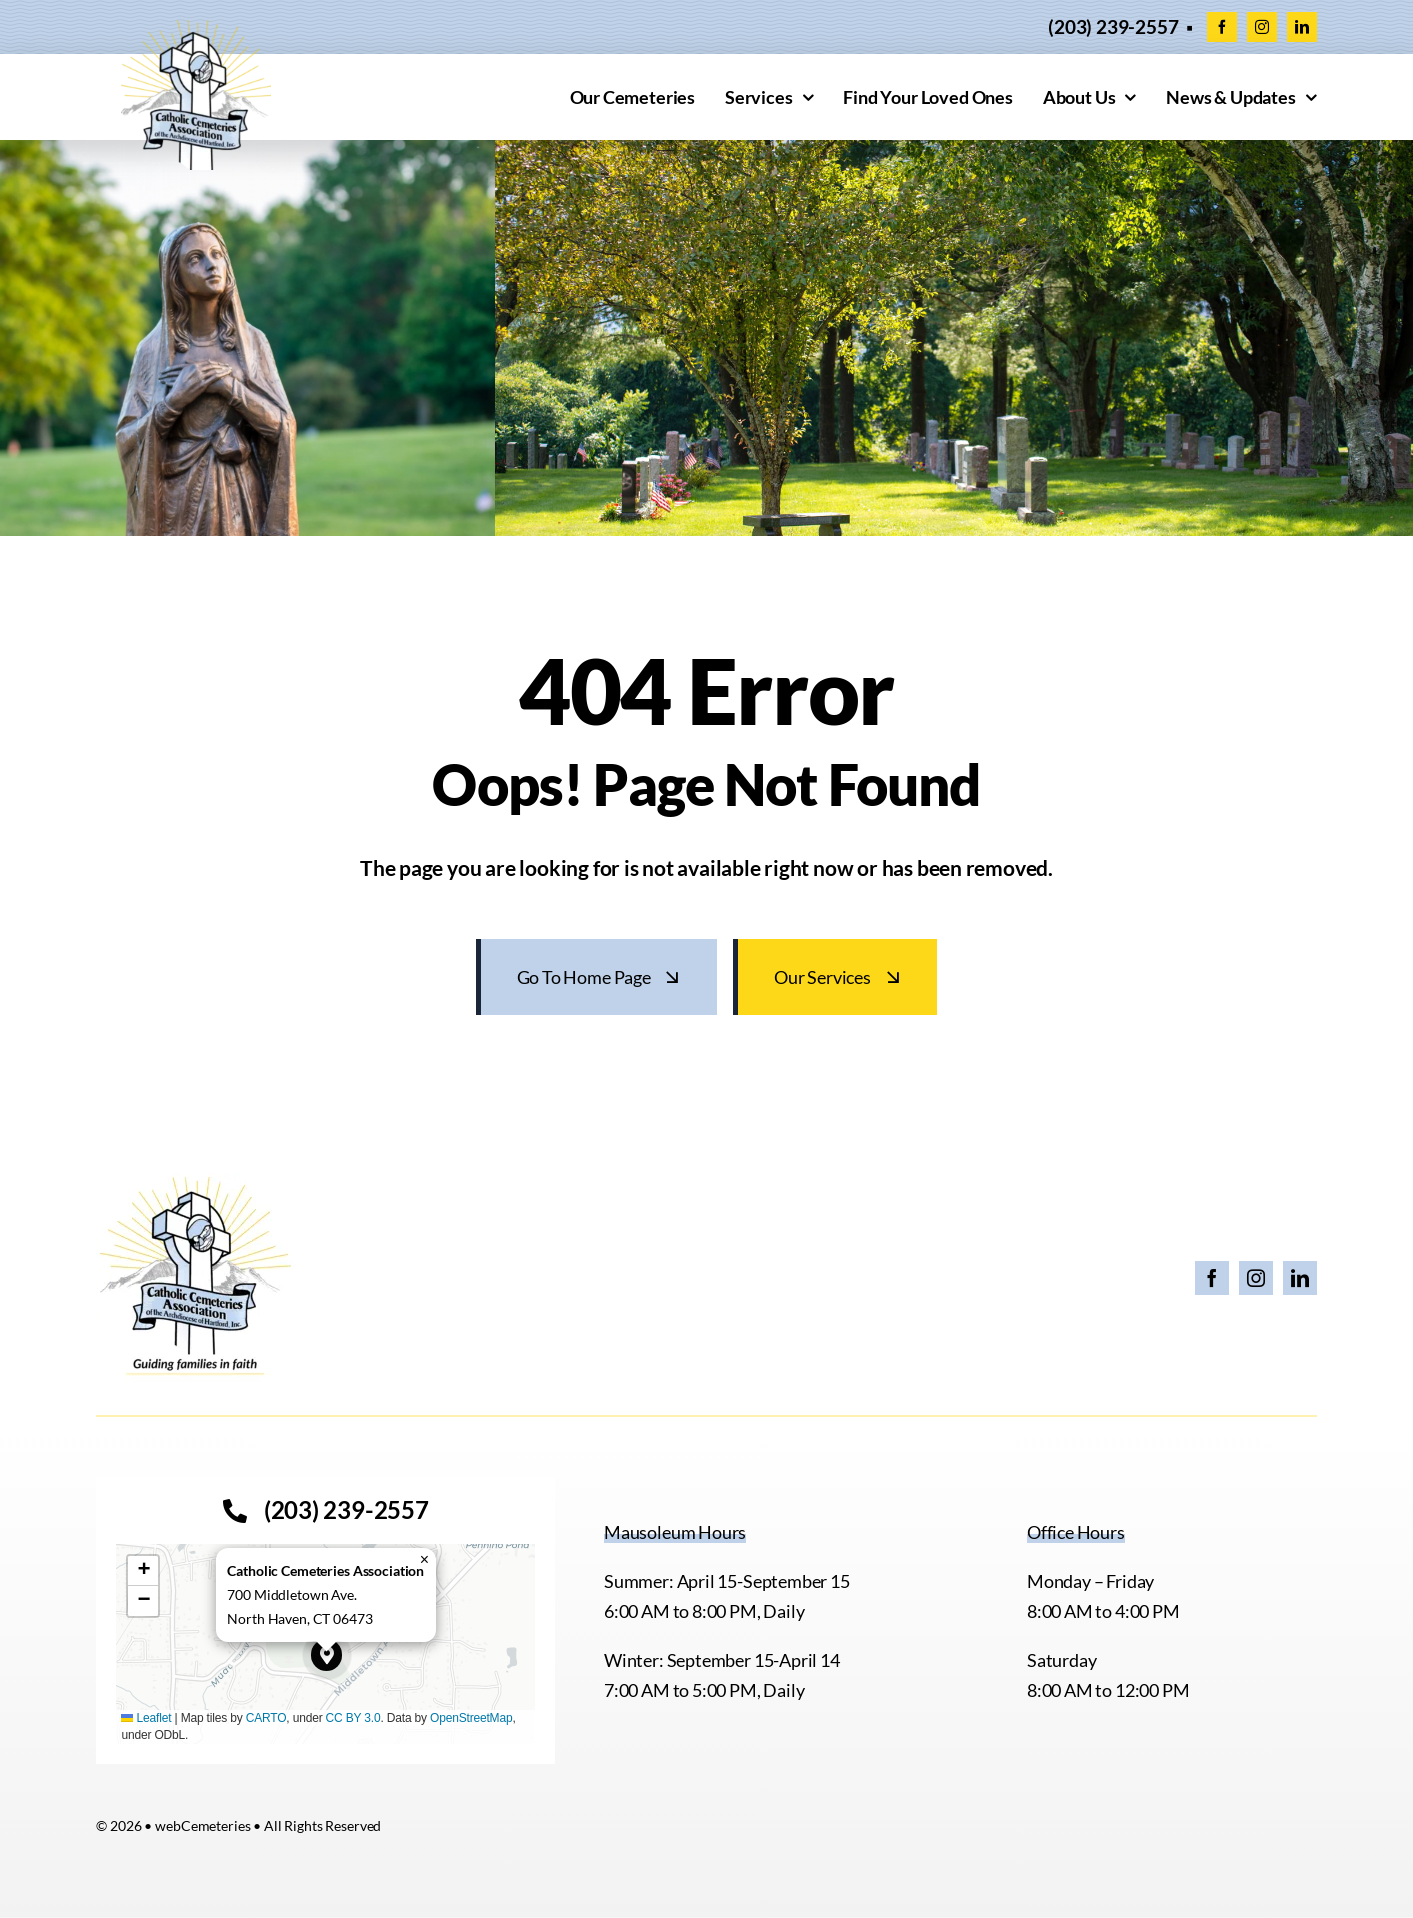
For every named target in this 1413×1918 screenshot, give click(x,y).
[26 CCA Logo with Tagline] (196, 1182)
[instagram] (1262, 27)
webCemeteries (202, 1825)
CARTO (266, 1718)
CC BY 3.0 (353, 1718)
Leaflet (146, 1718)
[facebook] (1222, 27)
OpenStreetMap (471, 1718)
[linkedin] (1302, 27)
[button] (327, 1655)
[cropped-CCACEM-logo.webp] (196, 29)
